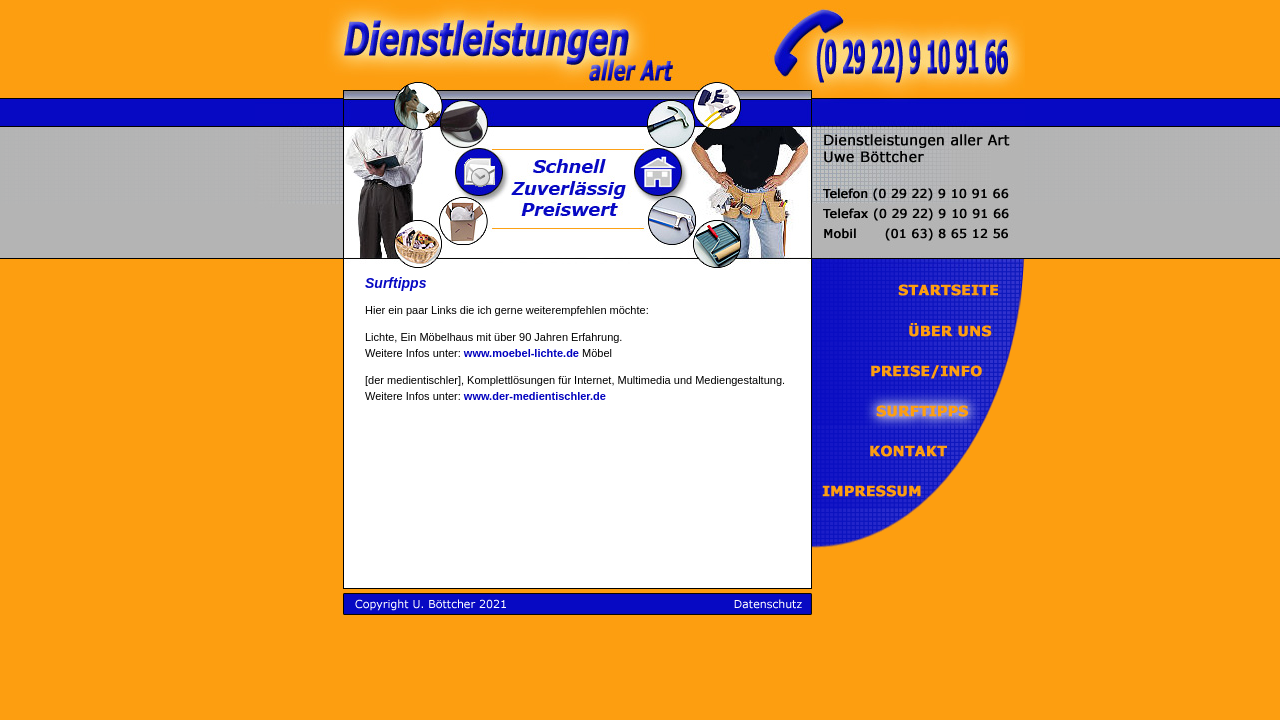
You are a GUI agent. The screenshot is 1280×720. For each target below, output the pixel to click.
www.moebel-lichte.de (521, 353)
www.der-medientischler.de (535, 396)
